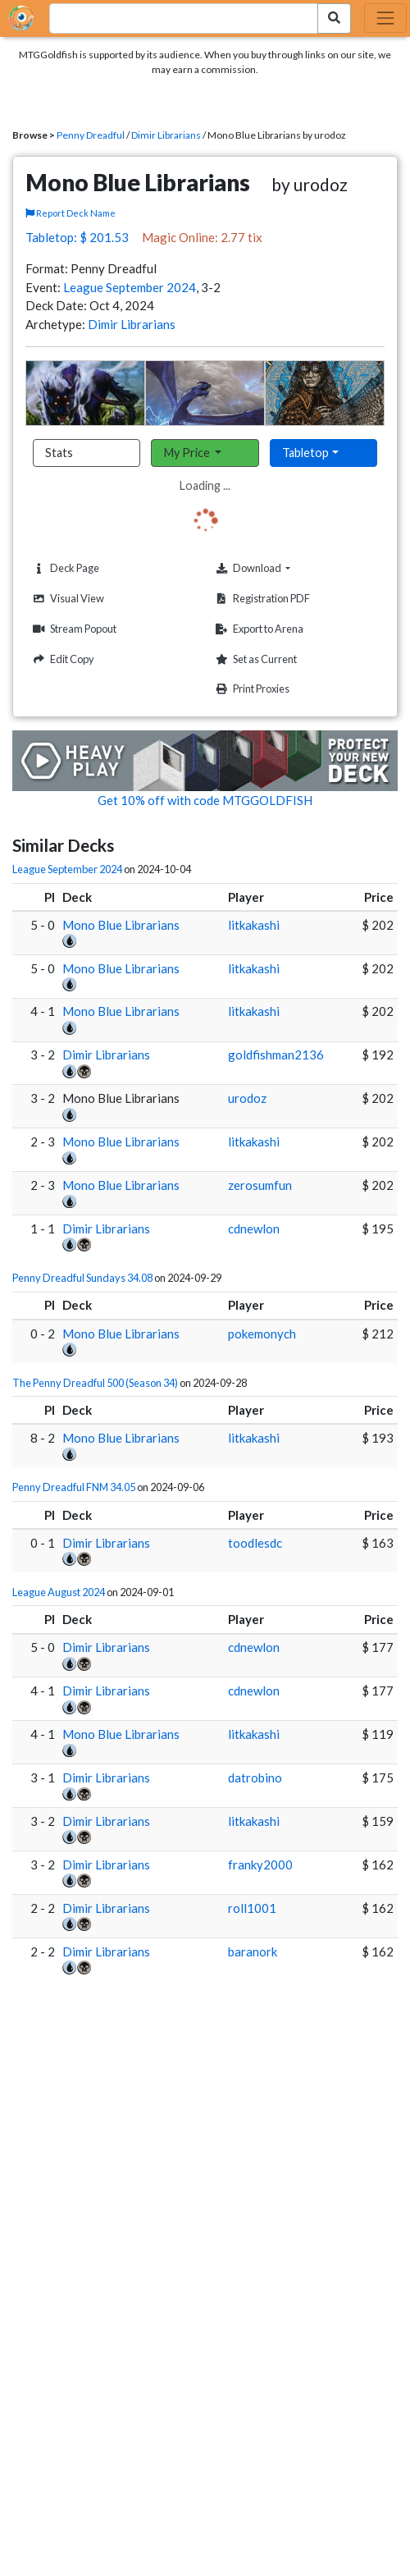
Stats (59, 453)
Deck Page (64, 568)
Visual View (66, 598)
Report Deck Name (70, 213)
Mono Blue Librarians (121, 924)
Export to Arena (257, 629)
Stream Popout (72, 629)
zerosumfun (260, 1185)
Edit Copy (61, 659)
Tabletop (305, 453)
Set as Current (254, 659)
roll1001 (252, 1908)
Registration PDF (261, 598)
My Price (188, 453)
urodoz (247, 1098)
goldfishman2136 (276, 1054)
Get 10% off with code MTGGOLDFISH (205, 800)
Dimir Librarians (166, 135)
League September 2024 (129, 287)
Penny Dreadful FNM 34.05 (73, 1487)
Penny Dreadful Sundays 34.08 (82, 1277)
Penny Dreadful (91, 135)
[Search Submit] (334, 18)
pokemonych (262, 1333)
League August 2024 (58, 1592)
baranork (252, 1951)
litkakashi (254, 924)
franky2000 (260, 1864)
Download (277, 568)
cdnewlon (254, 1228)
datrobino (255, 1777)
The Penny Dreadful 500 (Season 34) (95, 1382)
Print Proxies (250, 689)
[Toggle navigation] (385, 18)
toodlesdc (255, 1542)
